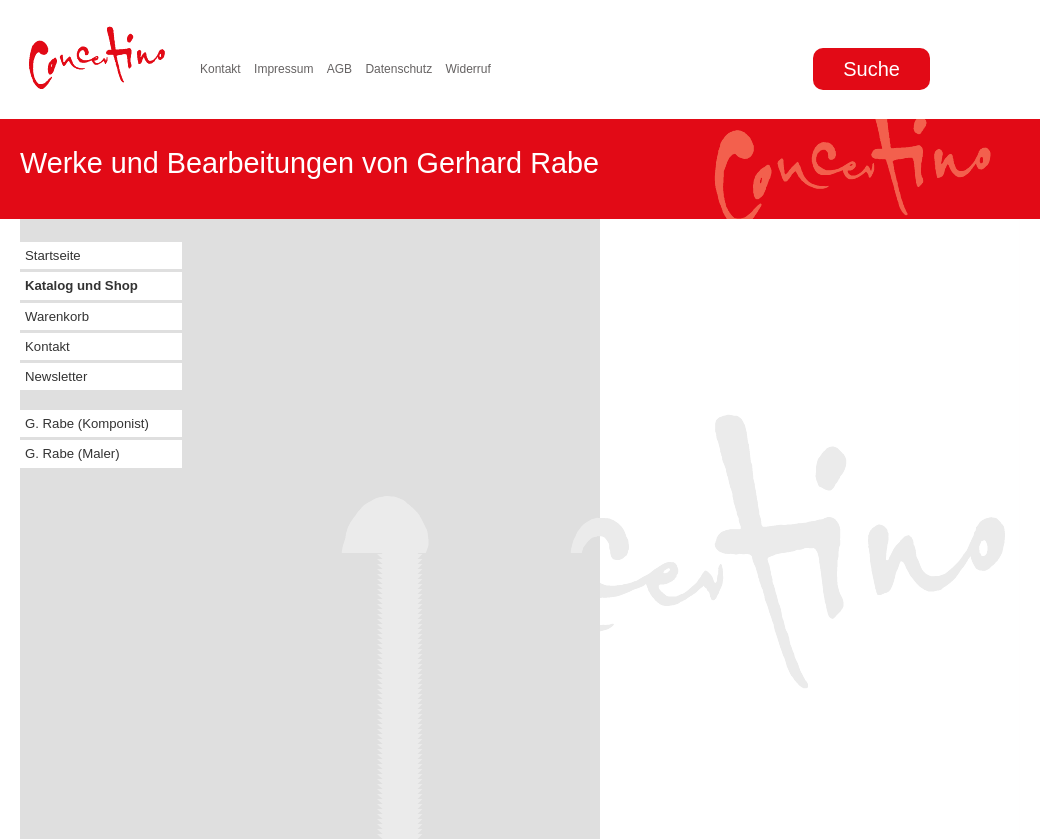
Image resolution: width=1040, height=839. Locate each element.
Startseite (53, 255)
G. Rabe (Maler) (72, 453)
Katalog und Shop (81, 285)
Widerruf (467, 69)
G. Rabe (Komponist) (87, 423)
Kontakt (220, 69)
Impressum (283, 69)
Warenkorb (57, 316)
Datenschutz (398, 69)
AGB (339, 69)
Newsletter (56, 376)
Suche (871, 69)
